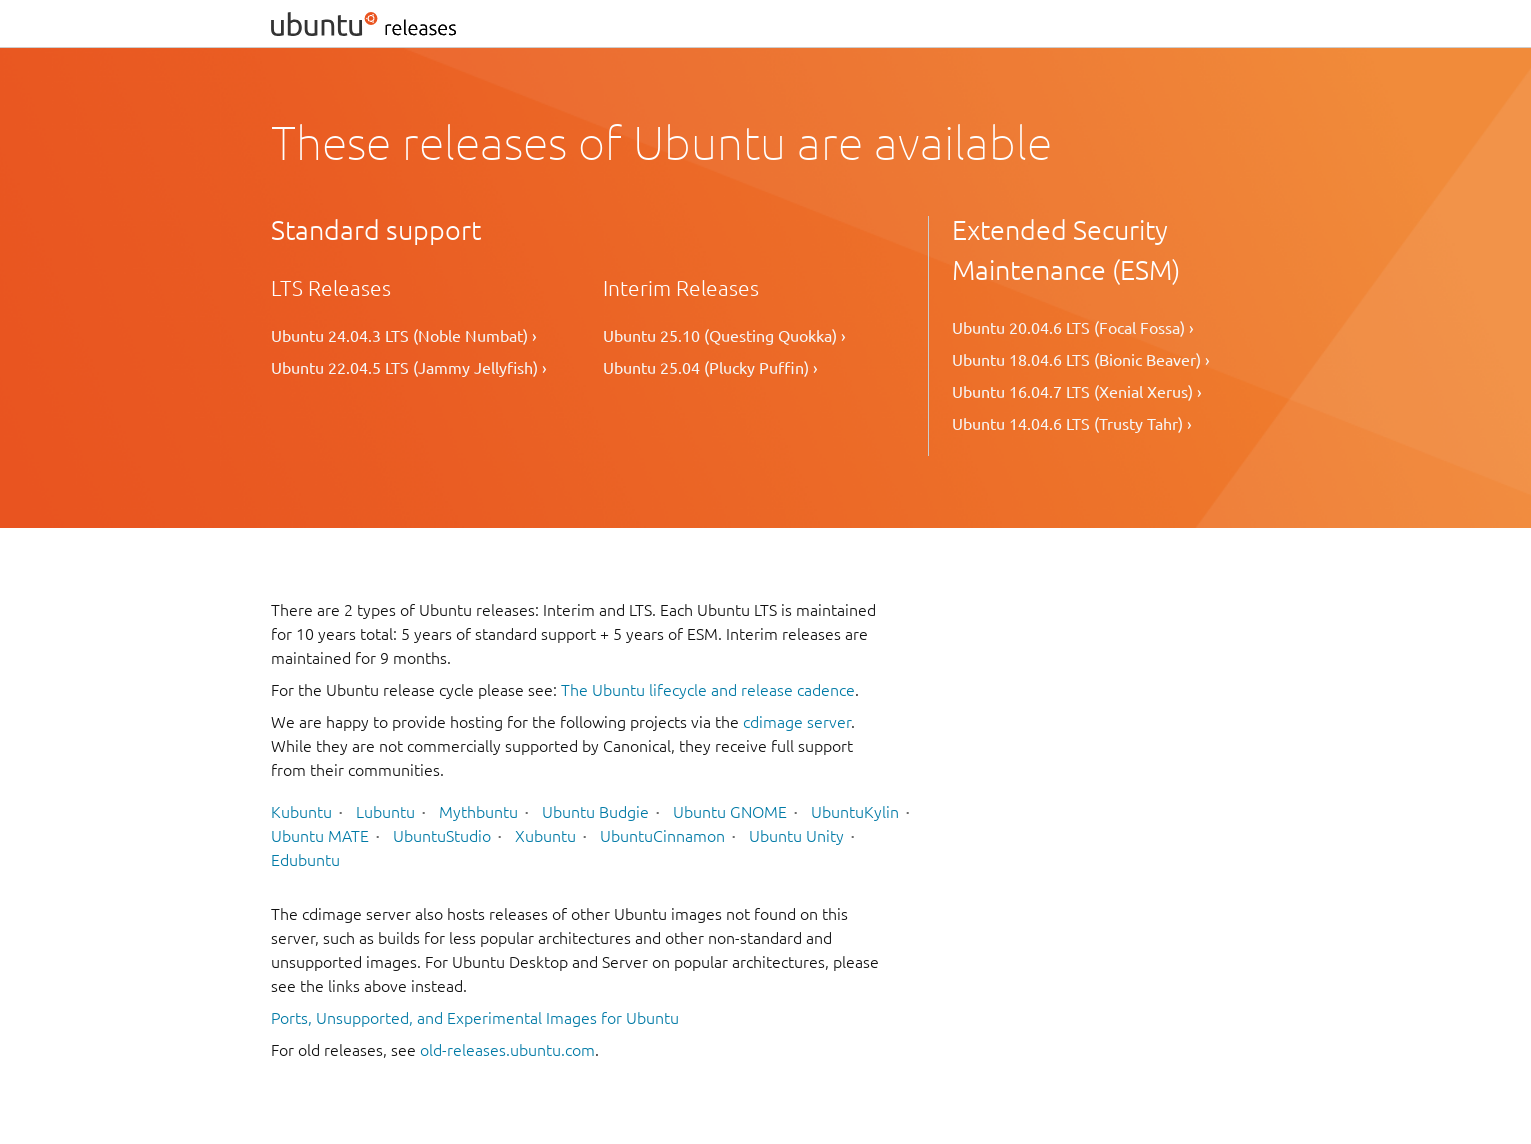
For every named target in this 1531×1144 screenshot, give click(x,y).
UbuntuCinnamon (662, 836)
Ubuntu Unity (796, 836)
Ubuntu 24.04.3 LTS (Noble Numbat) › (404, 336)
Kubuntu (301, 812)
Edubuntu (305, 860)
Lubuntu (385, 812)
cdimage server (797, 722)
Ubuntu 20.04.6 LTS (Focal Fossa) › (1073, 328)
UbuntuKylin (855, 812)
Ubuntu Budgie (595, 812)
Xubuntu (545, 836)
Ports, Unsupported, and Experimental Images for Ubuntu (475, 1018)
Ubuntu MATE (320, 836)
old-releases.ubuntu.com (507, 1050)
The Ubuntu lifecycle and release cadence (708, 690)
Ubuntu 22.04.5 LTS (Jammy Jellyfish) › (409, 368)
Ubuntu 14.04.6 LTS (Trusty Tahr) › (1072, 424)
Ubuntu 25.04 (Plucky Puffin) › (710, 368)
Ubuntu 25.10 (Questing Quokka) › (724, 336)
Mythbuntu (478, 812)
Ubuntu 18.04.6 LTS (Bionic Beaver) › (1081, 360)
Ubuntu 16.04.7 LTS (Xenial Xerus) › (1077, 392)
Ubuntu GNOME (730, 812)
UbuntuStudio (442, 836)
